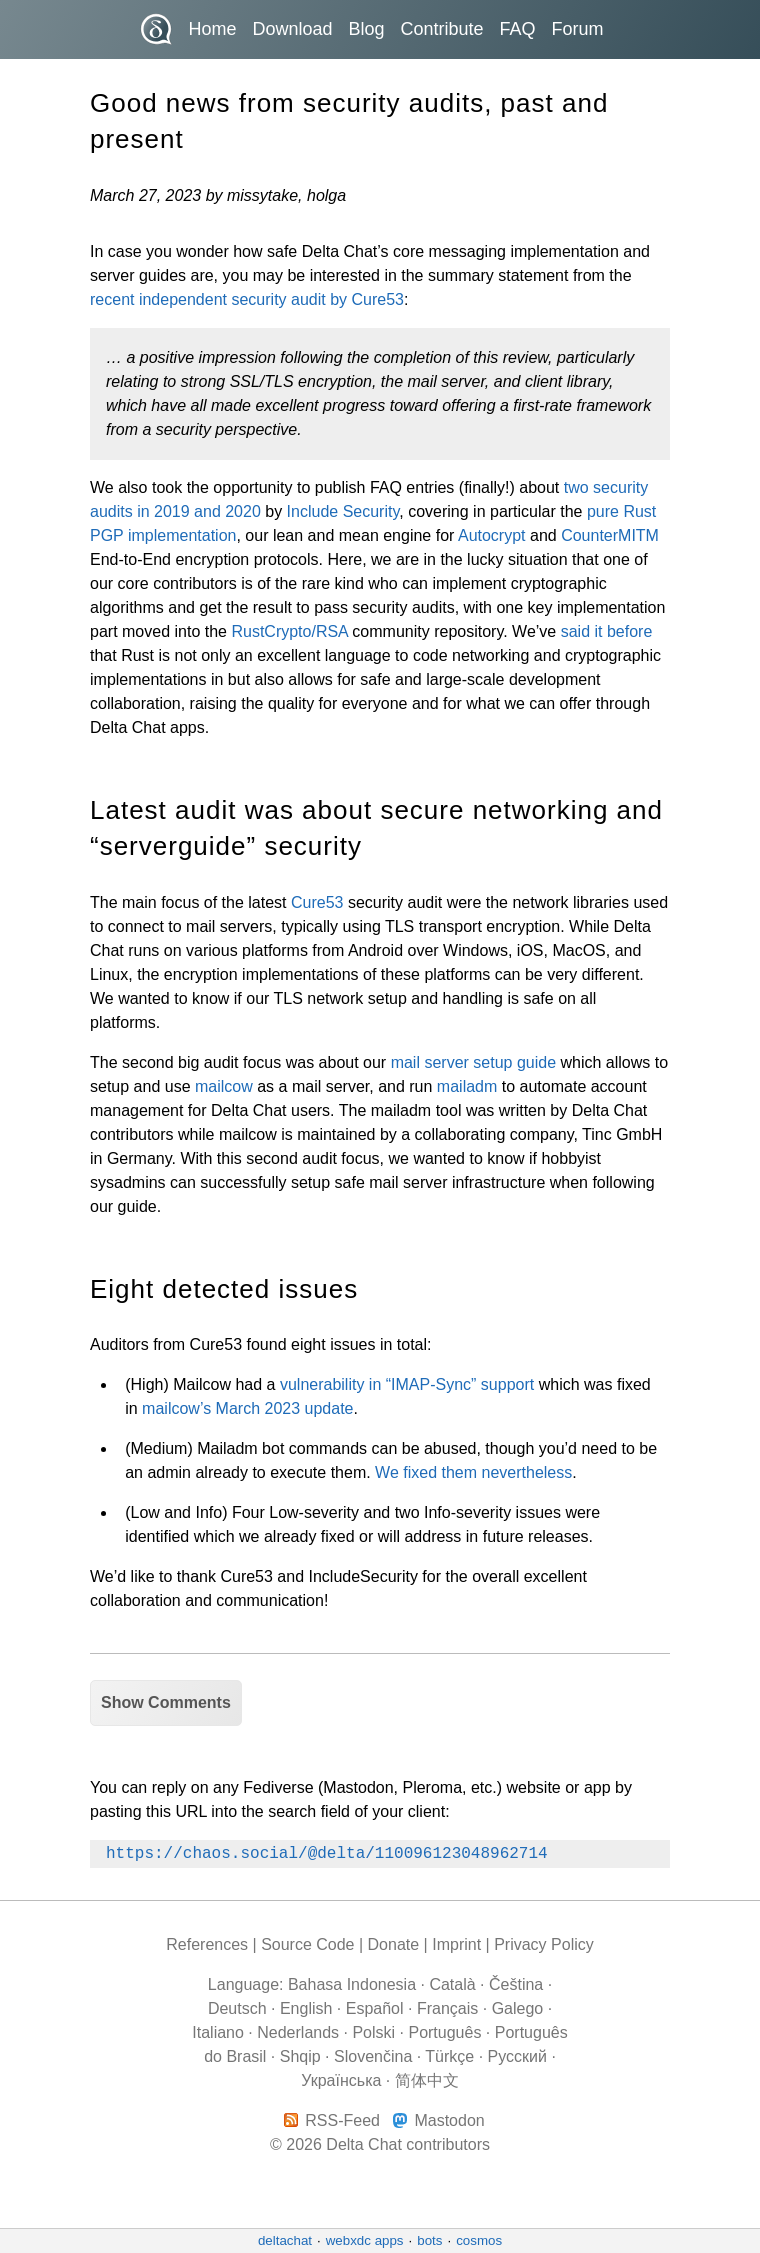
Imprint (456, 1944)
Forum (578, 29)
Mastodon (449, 2120)
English (306, 2008)
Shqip (300, 2056)
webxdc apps (365, 2240)
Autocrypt (492, 535)
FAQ (518, 29)
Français (447, 2008)
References (207, 1944)
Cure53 (317, 902)
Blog (366, 29)
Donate (394, 1944)
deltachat (285, 2240)
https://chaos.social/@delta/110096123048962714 (327, 1854)
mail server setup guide (473, 1062)
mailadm (467, 1086)
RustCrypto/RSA (289, 631)
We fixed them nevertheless (473, 1472)
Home (212, 29)
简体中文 (427, 2080)
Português (444, 2032)
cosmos (479, 2240)
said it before (607, 631)
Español (375, 2008)
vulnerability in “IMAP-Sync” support (407, 1384)
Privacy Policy (544, 1944)
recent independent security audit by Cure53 (247, 299)
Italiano (218, 2032)
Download (292, 29)
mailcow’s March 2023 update (247, 1408)
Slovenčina (373, 2056)
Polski (373, 2032)
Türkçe (449, 2056)
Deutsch (237, 2008)
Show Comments (166, 1702)
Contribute (442, 29)
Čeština (516, 1984)
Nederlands (298, 2032)
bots (429, 2240)
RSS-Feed (342, 2120)
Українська (341, 2080)
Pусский (517, 2056)
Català (452, 1984)
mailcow (224, 1086)
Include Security (343, 511)
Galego (518, 2008)
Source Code (307, 1944)
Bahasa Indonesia (352, 1984)
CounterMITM (610, 535)
